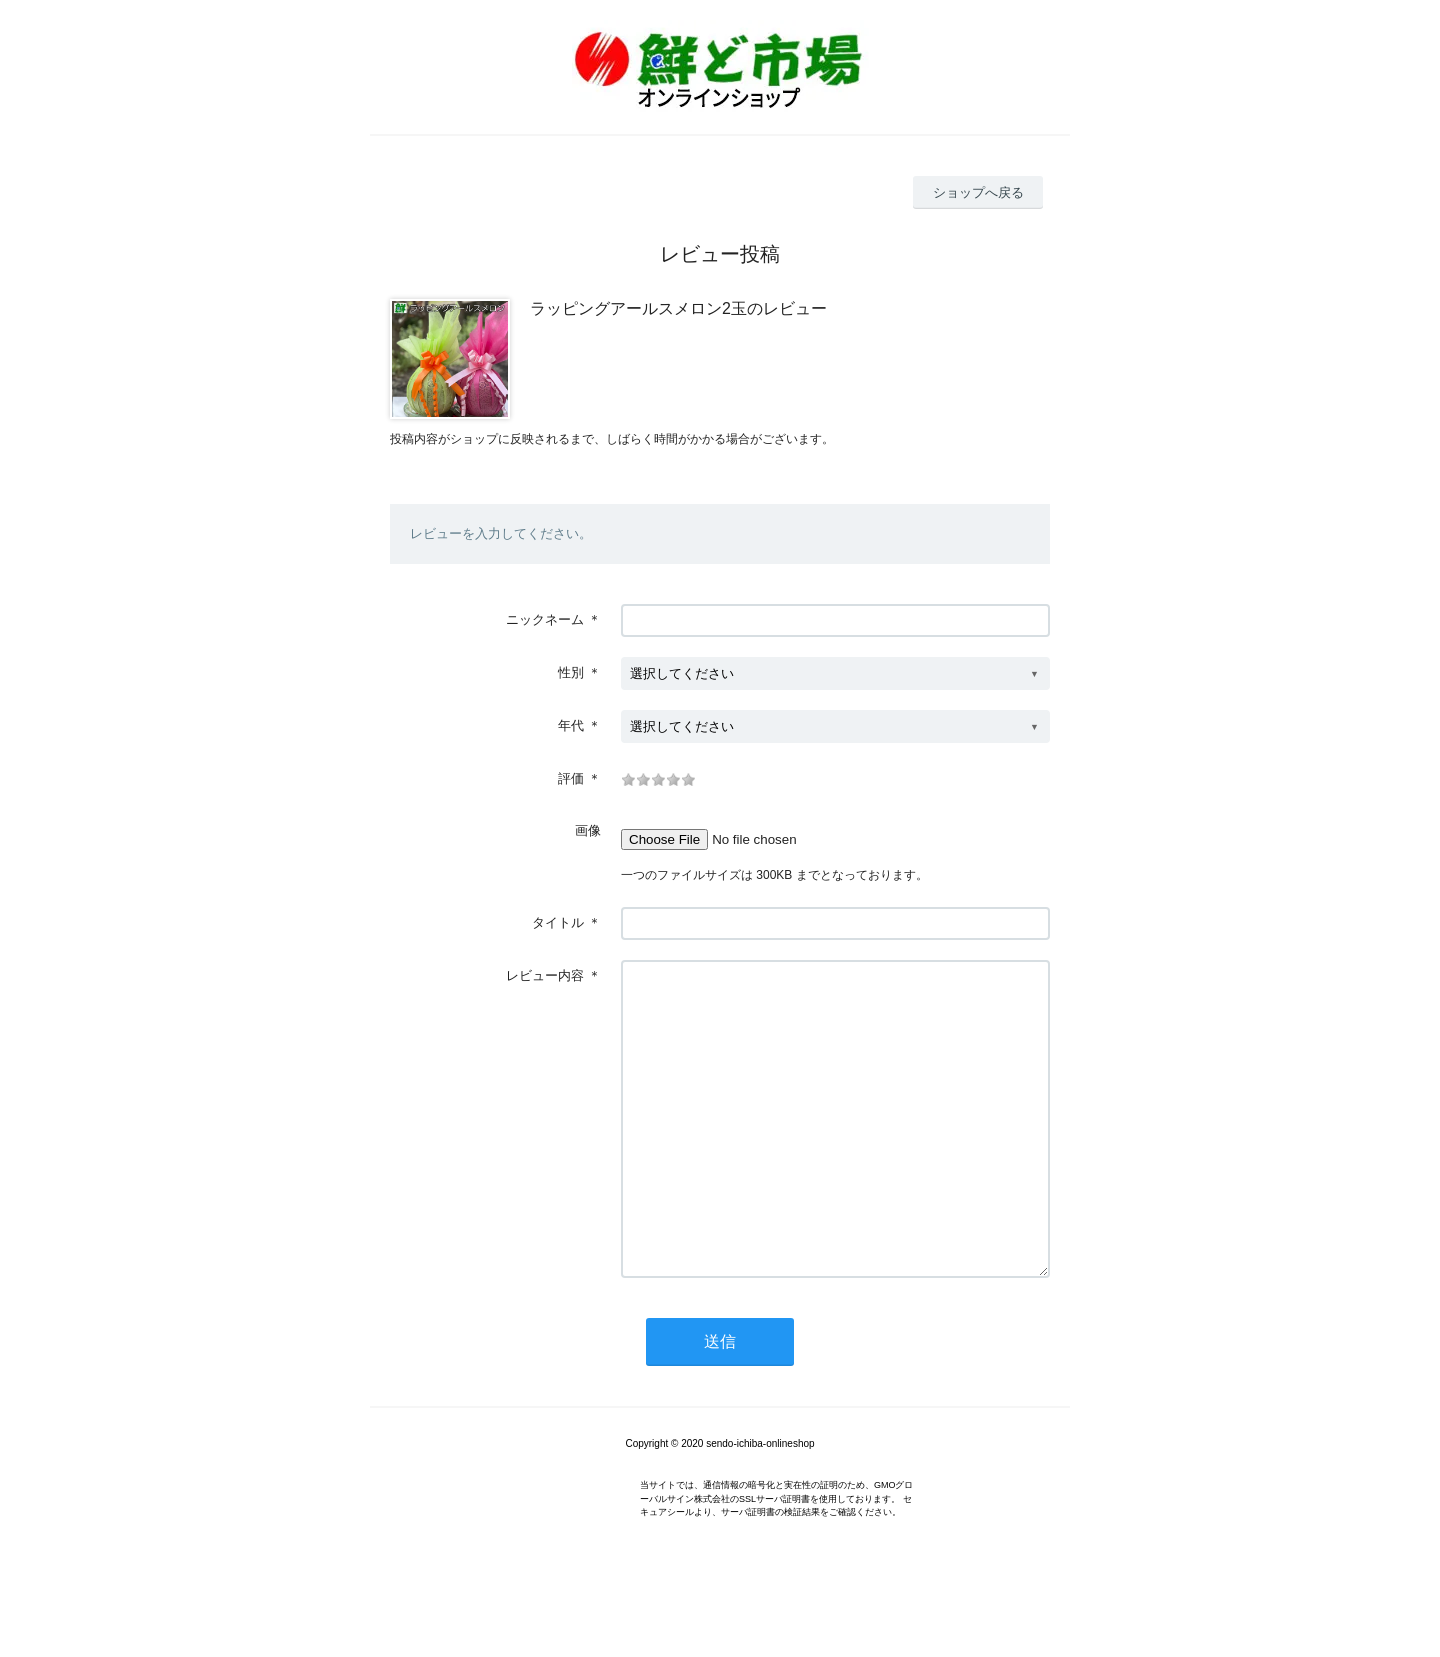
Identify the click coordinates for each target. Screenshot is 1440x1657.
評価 (571, 778)
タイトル (558, 922)
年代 (571, 725)
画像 (588, 830)
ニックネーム (545, 619)
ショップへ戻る (978, 192)
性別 (571, 672)
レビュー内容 (545, 975)
